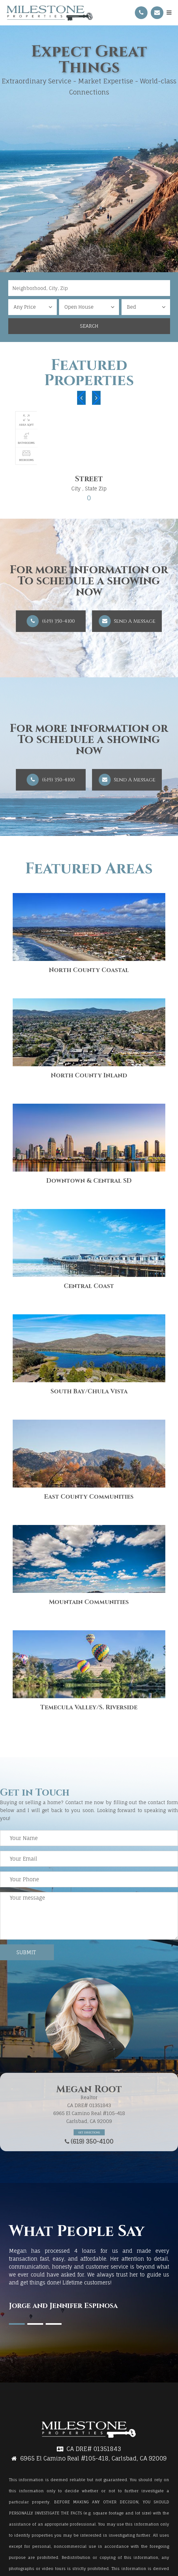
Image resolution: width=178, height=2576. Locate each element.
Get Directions (89, 2132)
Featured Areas (89, 868)
